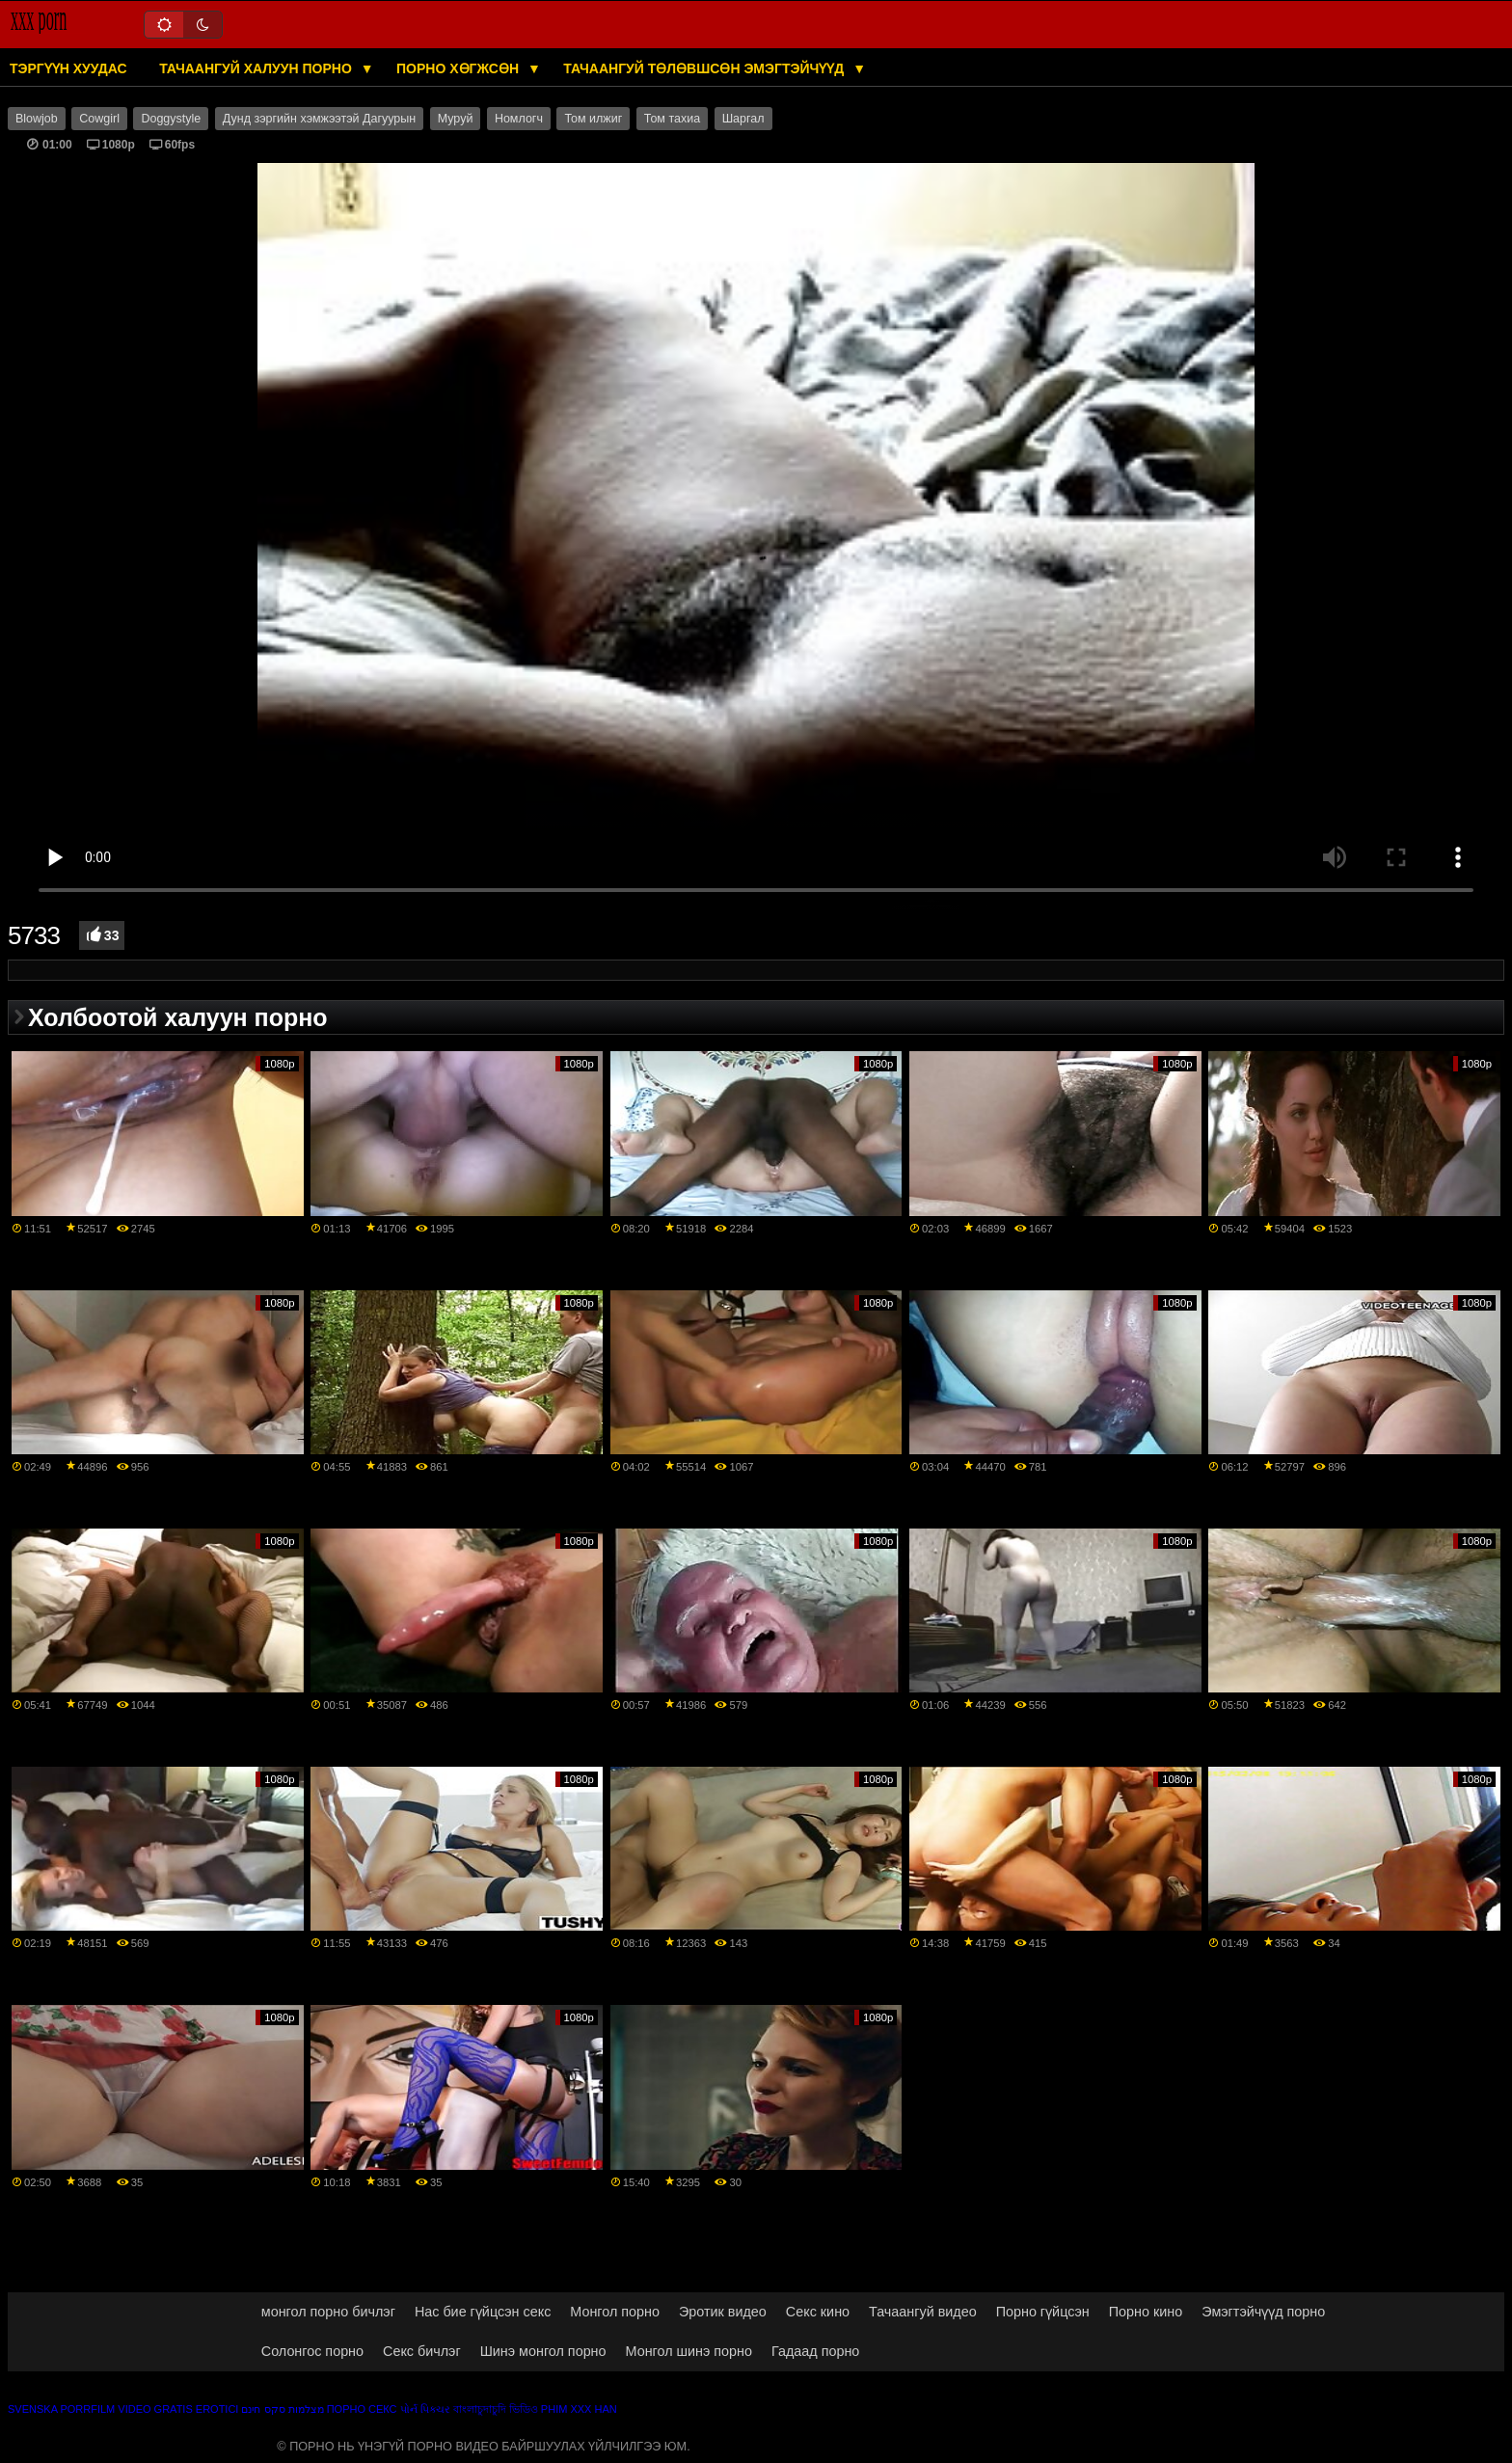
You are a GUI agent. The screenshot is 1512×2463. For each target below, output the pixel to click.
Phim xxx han (579, 2409)
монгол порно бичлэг (328, 2311)
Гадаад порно (815, 2351)
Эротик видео (723, 2311)
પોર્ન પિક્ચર (425, 2409)
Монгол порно (615, 2311)
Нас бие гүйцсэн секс (483, 2311)
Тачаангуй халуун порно (257, 68)
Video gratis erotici (178, 2409)
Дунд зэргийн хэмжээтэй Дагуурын (319, 118)
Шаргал (743, 118)
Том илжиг (593, 118)
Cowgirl (99, 118)
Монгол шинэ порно (689, 2351)
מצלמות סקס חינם (282, 2409)
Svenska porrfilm (61, 2409)
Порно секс (362, 2409)
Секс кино (818, 2311)
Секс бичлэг (422, 2351)
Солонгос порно (312, 2351)
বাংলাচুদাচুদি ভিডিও (495, 2409)
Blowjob (36, 118)
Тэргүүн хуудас (68, 68)
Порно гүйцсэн (1043, 2311)
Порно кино (1145, 2311)
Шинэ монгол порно (543, 2351)
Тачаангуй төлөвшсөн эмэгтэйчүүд (705, 68)
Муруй (455, 118)
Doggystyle (171, 118)
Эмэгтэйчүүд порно (1263, 2311)
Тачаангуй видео (923, 2311)
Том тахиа (672, 118)
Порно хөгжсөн (459, 68)
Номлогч (519, 118)
